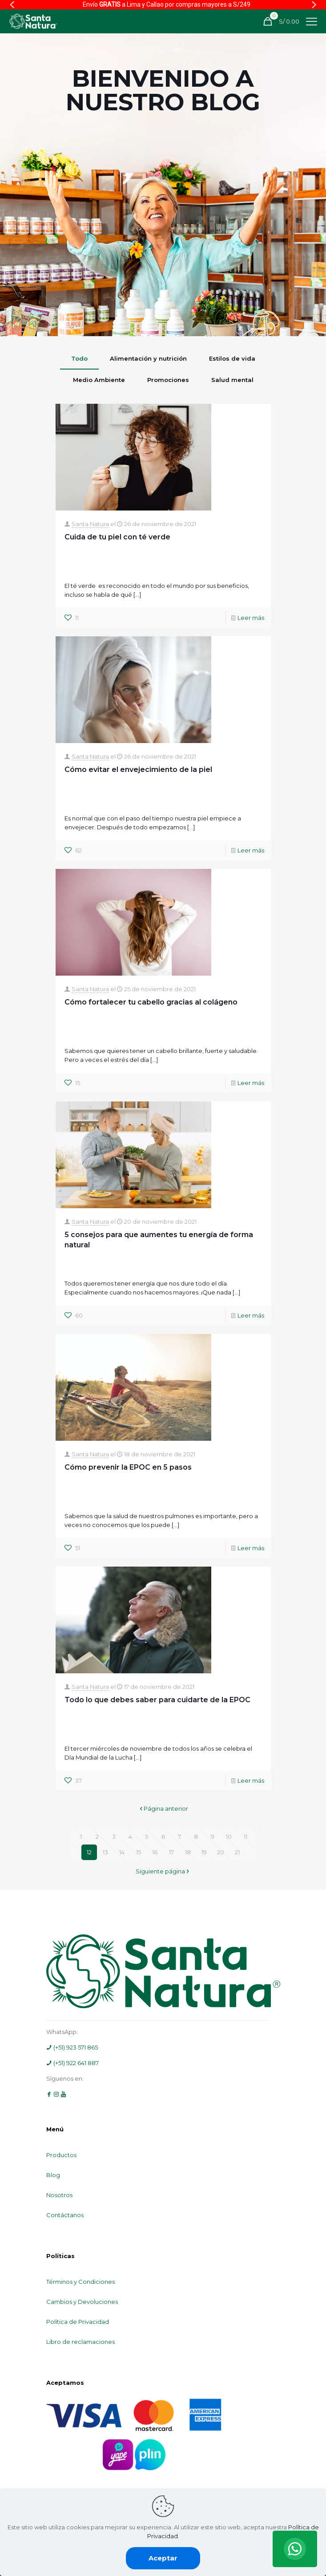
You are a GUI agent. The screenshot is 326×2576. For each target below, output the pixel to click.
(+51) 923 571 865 (72, 2047)
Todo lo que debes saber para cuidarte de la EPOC (157, 1700)
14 (122, 1852)
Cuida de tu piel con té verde (117, 537)
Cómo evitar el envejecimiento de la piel (138, 769)
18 (188, 1852)
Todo (79, 358)
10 (229, 1836)
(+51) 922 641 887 (72, 2062)
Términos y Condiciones (80, 2281)
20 (220, 1852)
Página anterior (163, 1808)
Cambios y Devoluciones (82, 2301)
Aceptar (163, 2558)
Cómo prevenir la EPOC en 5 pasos (128, 1467)
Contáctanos (65, 2214)
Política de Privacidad (77, 2321)
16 (154, 1852)
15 (138, 1852)
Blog (53, 2174)
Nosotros (59, 2194)
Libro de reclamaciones (80, 2341)
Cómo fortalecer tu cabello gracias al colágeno (150, 1002)
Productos (61, 2154)
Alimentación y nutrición (148, 358)
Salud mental (232, 379)
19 (204, 1852)
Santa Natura (90, 523)
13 (105, 1852)
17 (171, 1852)
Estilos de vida (232, 358)
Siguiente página (163, 1871)
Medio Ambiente (99, 379)
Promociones (168, 379)
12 (89, 1852)
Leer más (250, 617)
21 (237, 1852)
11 (245, 1836)
